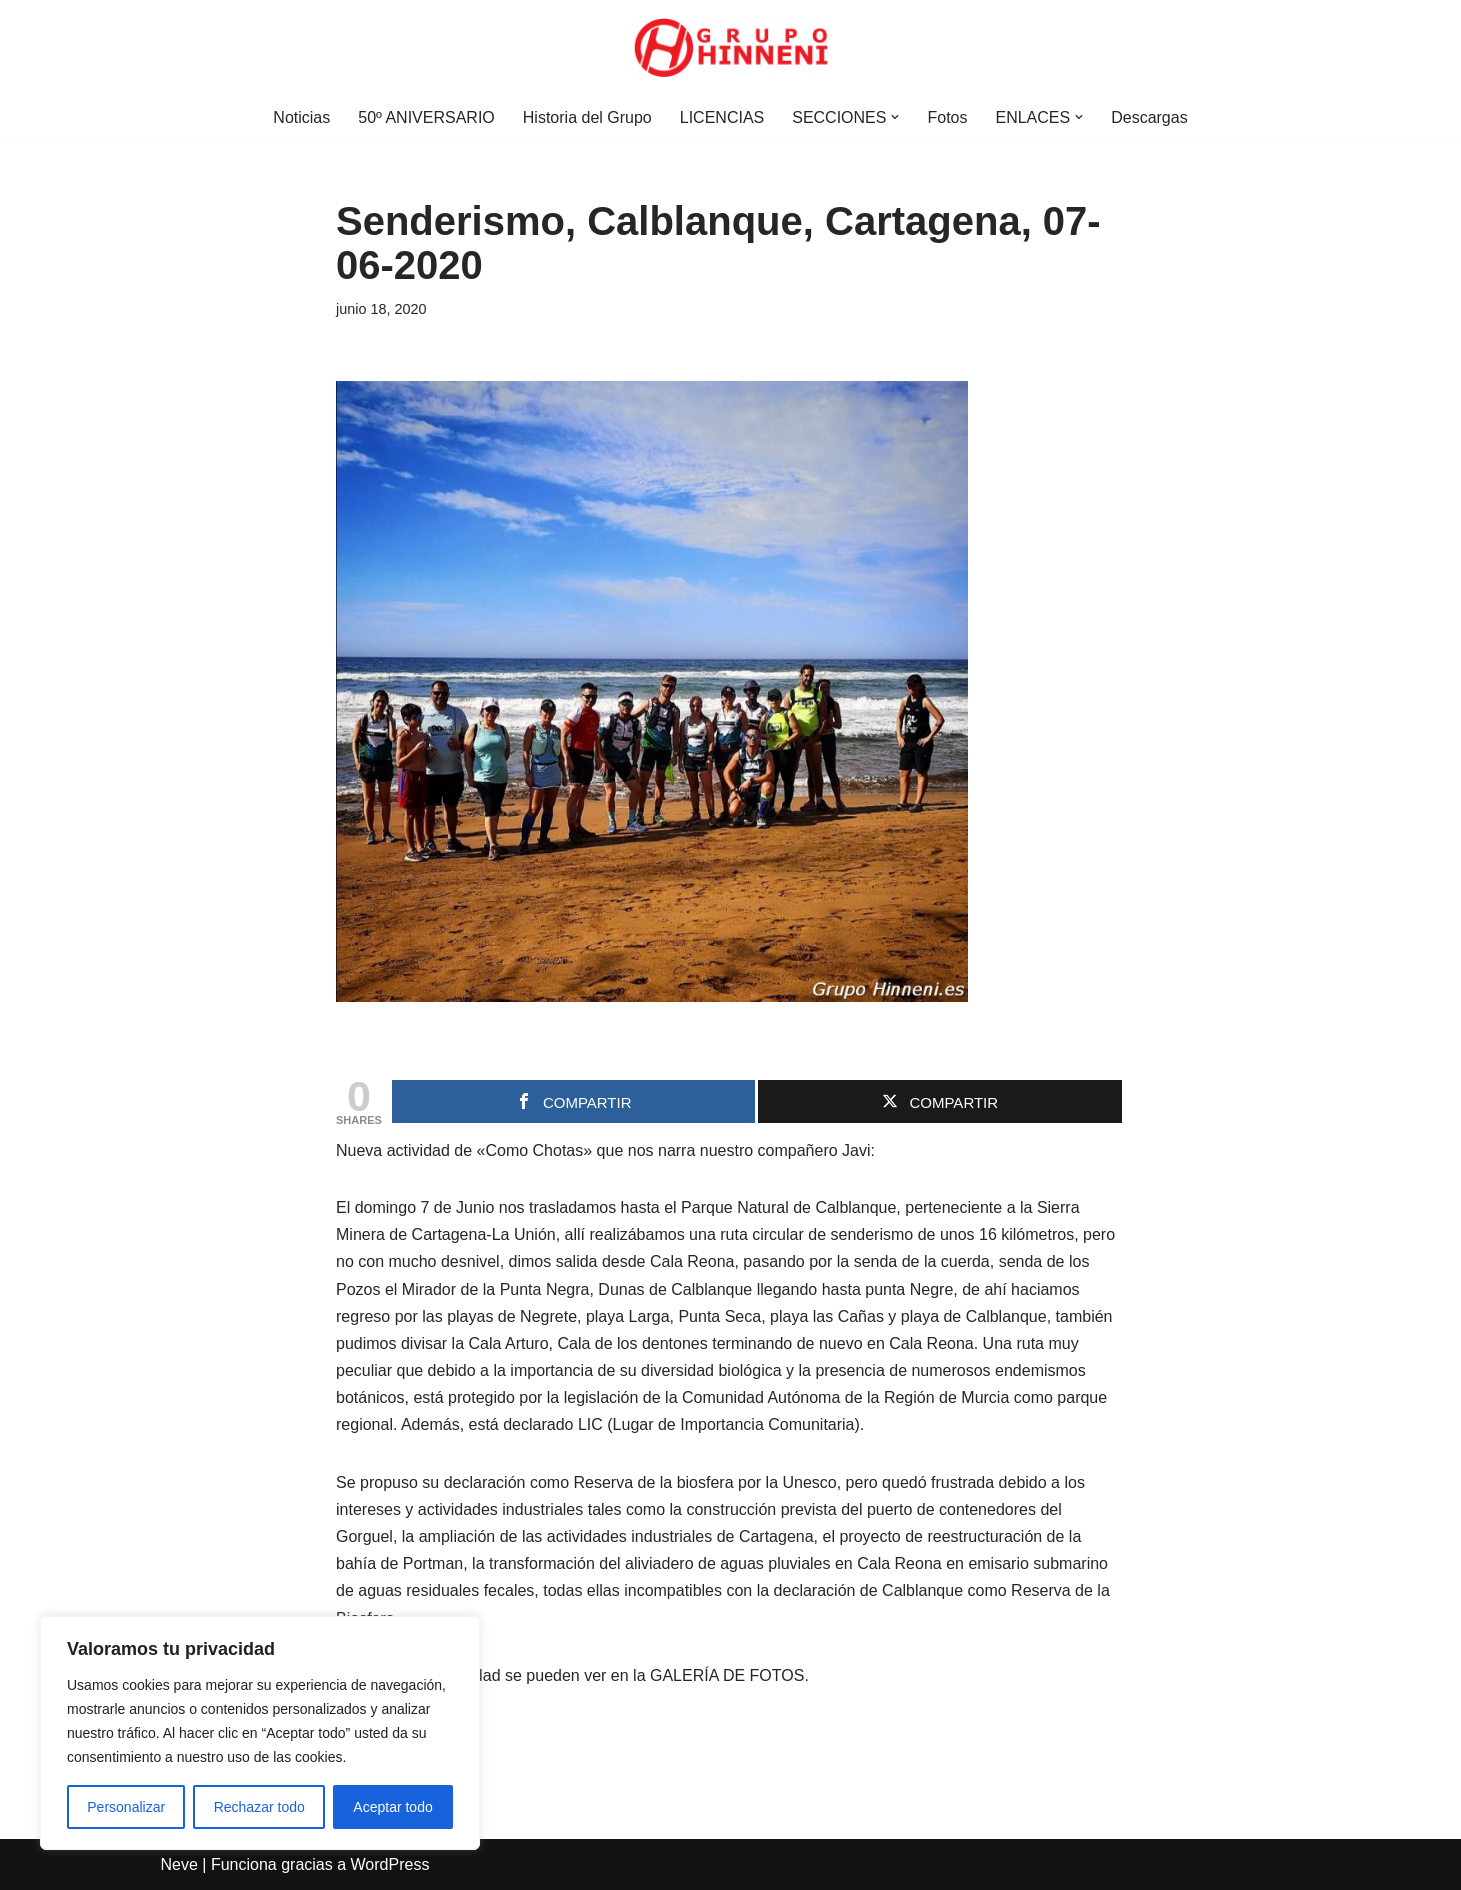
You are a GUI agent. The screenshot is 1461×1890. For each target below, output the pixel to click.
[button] (895, 117)
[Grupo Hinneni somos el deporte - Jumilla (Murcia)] (731, 48)
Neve (179, 1864)
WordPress (390, 1864)
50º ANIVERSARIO (426, 117)
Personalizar (126, 1807)
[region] (260, 1733)
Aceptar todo (392, 1807)
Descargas (1149, 117)
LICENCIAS (722, 117)
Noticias (301, 117)
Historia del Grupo (587, 117)
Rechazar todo (259, 1807)
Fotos (947, 117)
